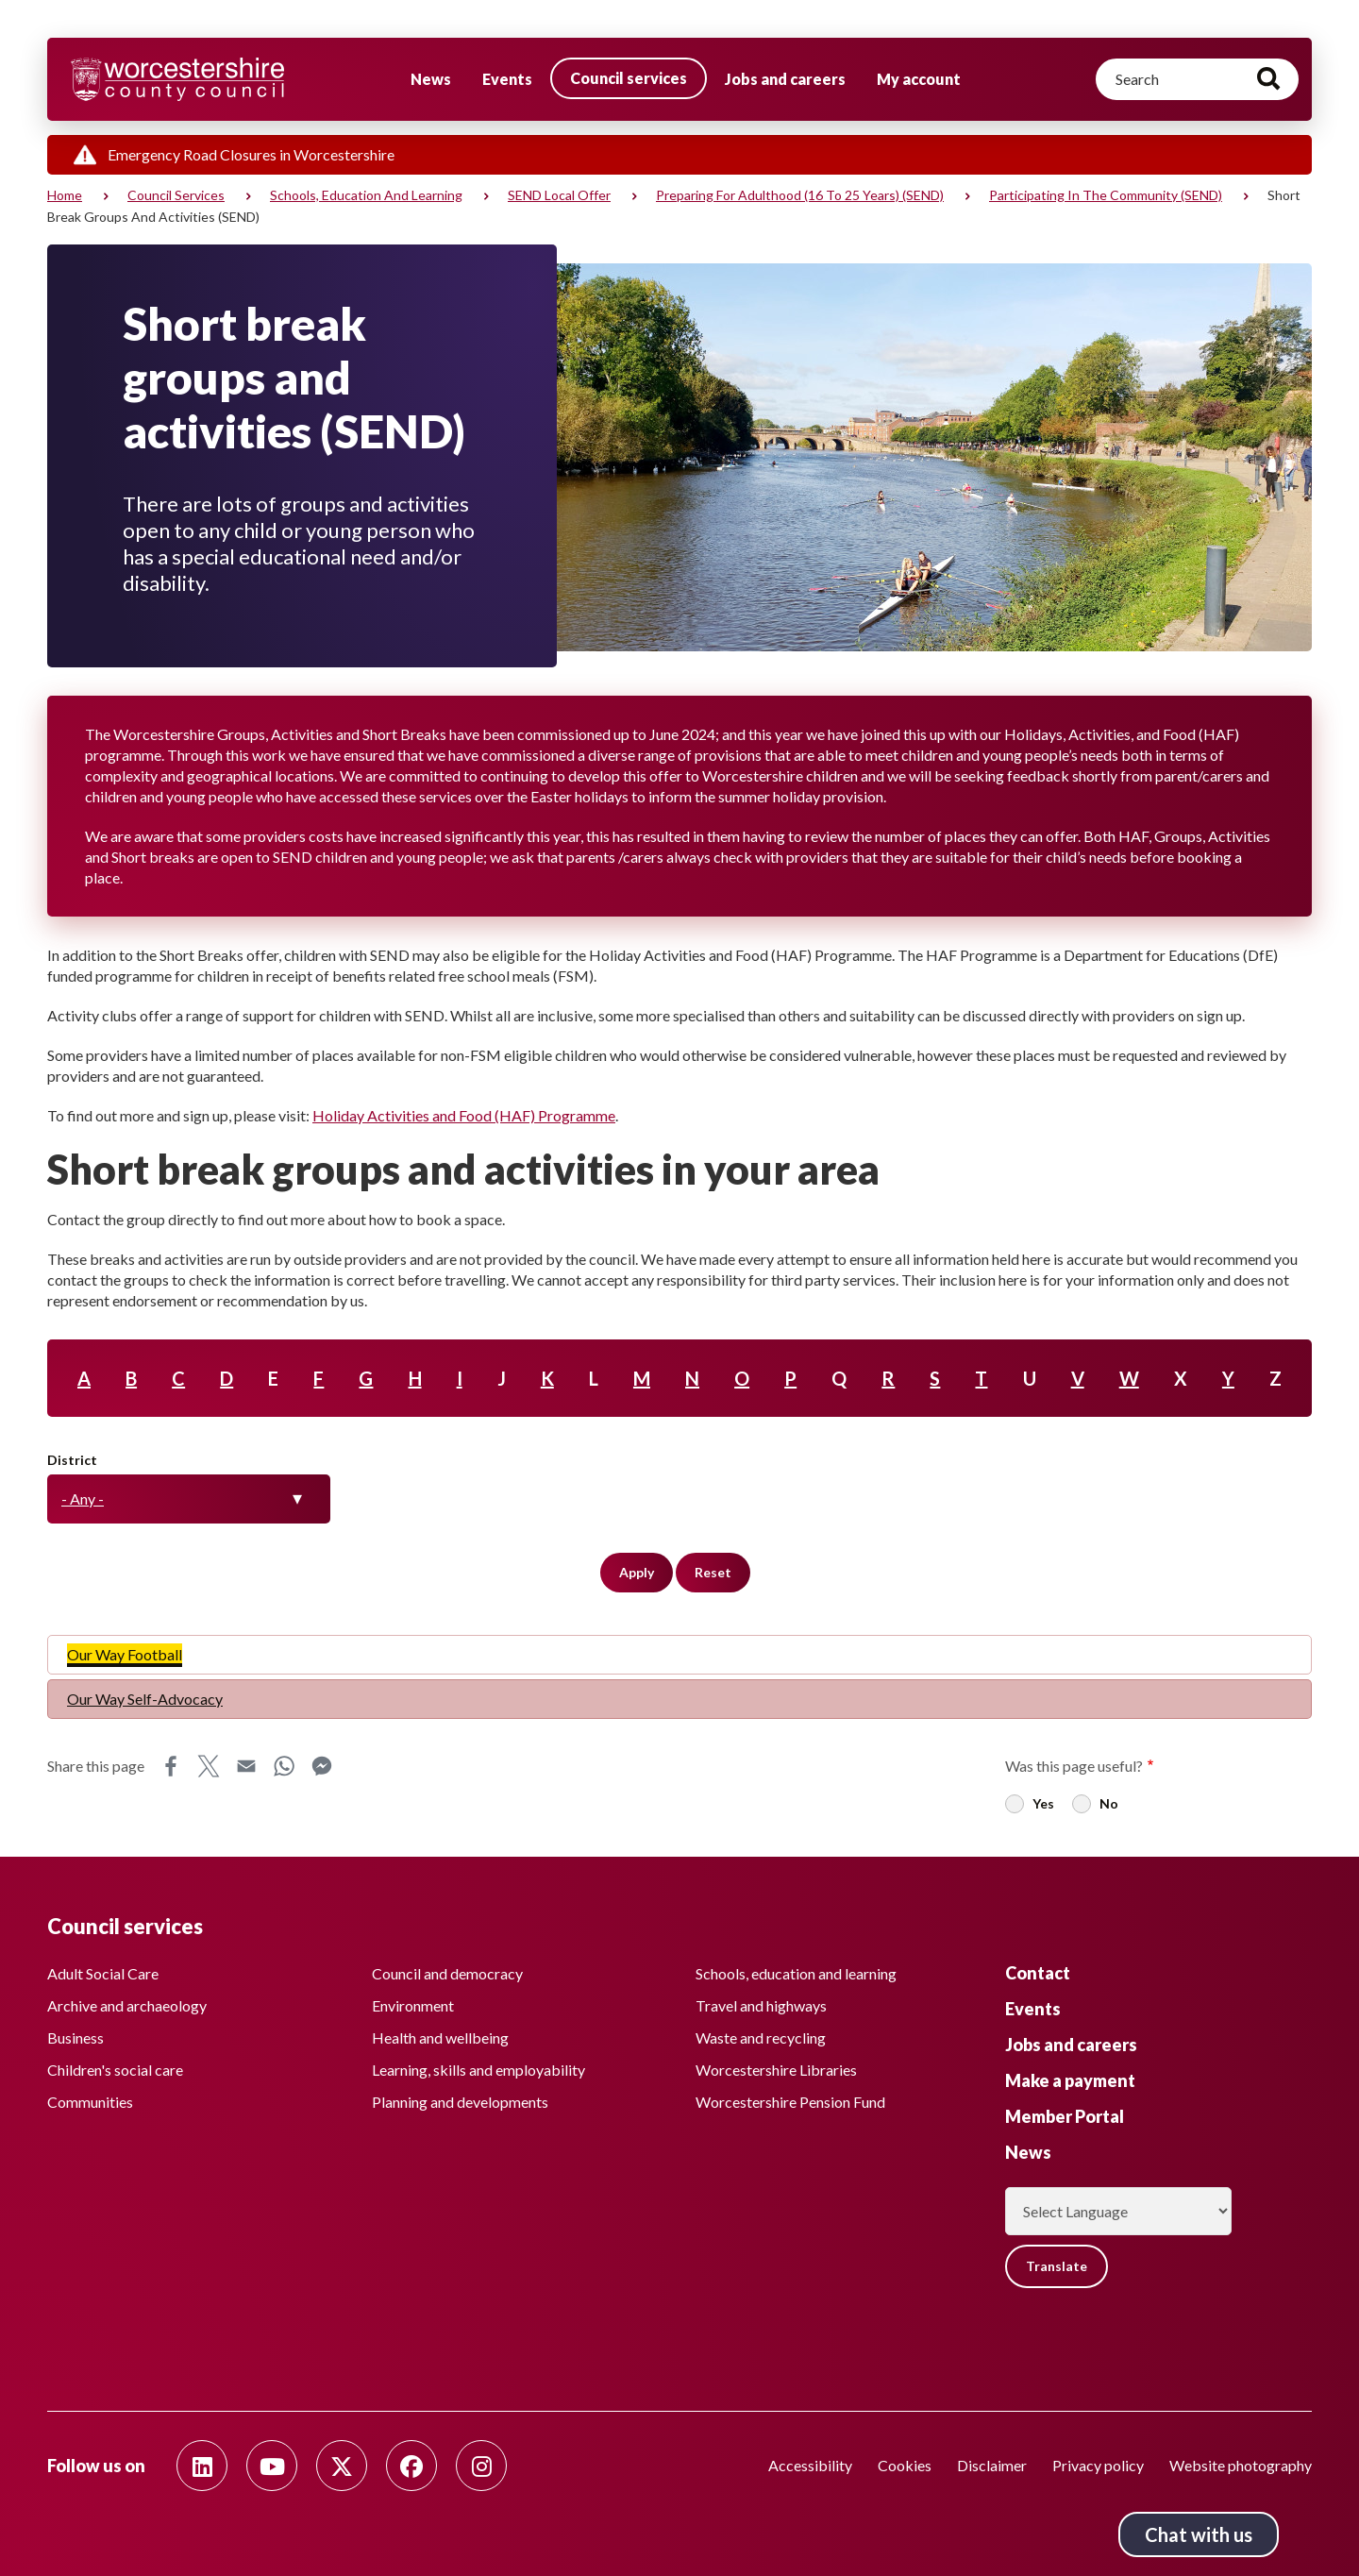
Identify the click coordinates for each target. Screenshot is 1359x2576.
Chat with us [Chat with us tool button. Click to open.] (1198, 2534)
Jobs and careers (785, 79)
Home (64, 195)
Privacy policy (1098, 2465)
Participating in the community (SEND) (1105, 195)
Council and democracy (447, 1973)
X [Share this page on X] (208, 1766)
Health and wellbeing (440, 2037)
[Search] (1197, 79)
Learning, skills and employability (478, 2070)
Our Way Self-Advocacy (145, 1699)
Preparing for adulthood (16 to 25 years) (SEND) (800, 195)
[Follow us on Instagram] (481, 2465)
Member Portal (1064, 2116)
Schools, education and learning (366, 195)
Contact (1037, 1972)
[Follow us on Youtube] (271, 2465)
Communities (90, 2102)
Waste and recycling (761, 2037)
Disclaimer (992, 2465)
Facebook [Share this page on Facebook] (171, 1766)
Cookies (904, 2465)
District (72, 1460)
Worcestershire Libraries (776, 2070)
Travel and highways (761, 2005)
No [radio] (1108, 1803)
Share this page (95, 1766)
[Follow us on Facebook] (411, 2465)
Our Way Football (124, 1654)
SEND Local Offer (559, 195)
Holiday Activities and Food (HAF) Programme (463, 1115)
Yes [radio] (1043, 1803)
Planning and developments (460, 2102)
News (431, 79)
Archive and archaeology (127, 2005)
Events (507, 79)
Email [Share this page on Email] (246, 1766)
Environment (413, 2005)
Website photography (1240, 2465)
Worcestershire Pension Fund (790, 2102)
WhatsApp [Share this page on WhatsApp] (284, 1766)
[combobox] (188, 1499)
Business (75, 2037)
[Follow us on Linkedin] (201, 2465)
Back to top (1316, 2533)
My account (919, 79)
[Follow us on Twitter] (341, 2465)
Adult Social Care (103, 1973)
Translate (1056, 2266)
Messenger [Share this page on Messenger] (322, 1766)
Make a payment (1070, 2080)
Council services (628, 78)
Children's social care (115, 2070)
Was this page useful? (1074, 1766)
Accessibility (810, 2465)
